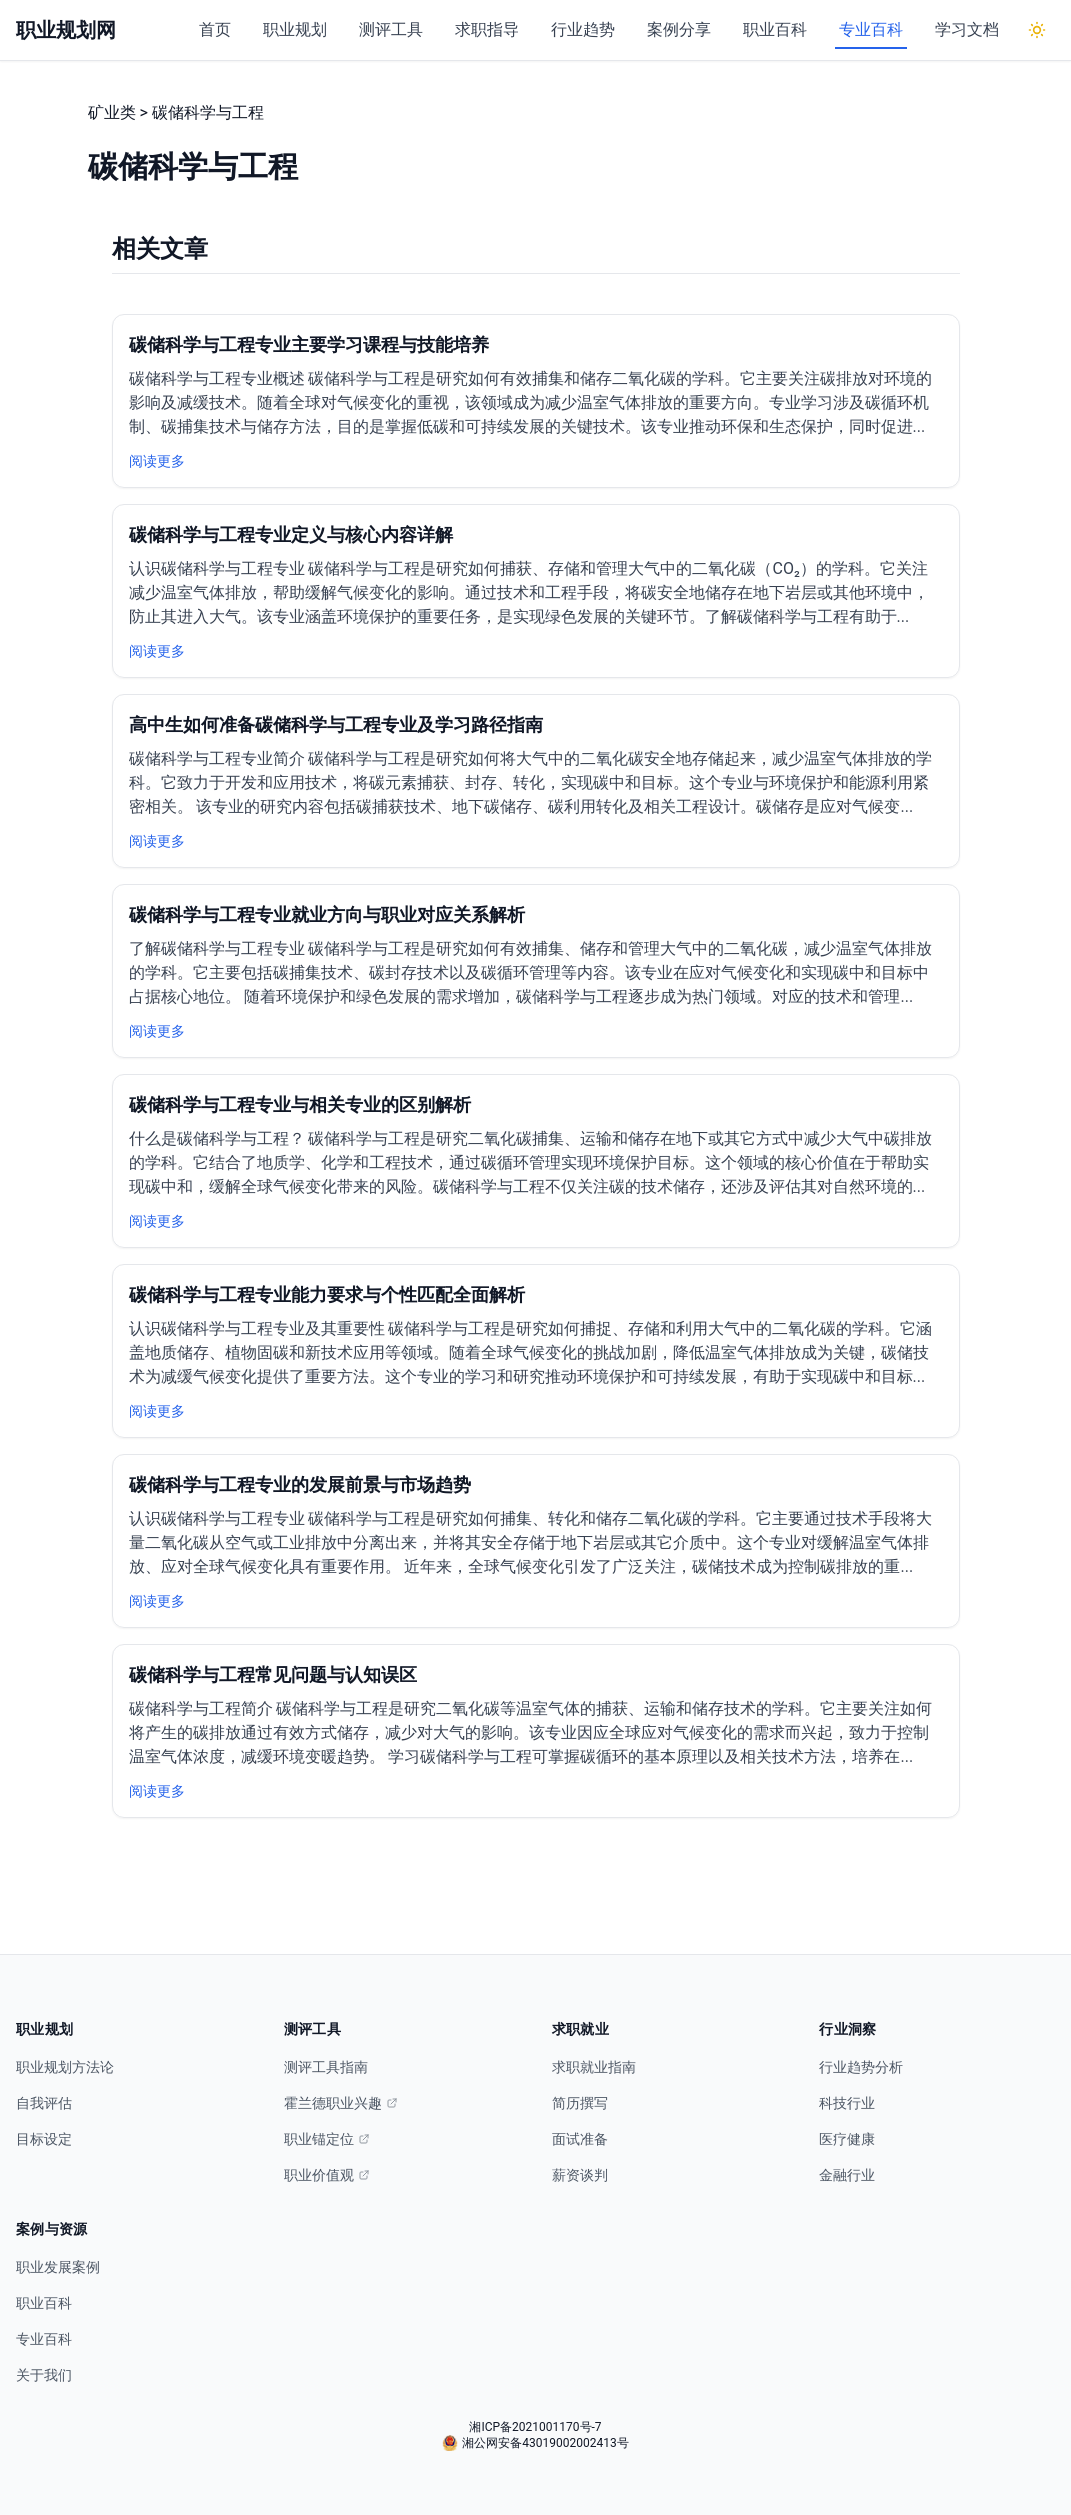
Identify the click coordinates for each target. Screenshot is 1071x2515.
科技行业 (847, 2103)
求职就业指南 (594, 2067)
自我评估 (44, 2103)
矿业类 (112, 112)
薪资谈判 (580, 2175)
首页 (215, 29)
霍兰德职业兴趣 (341, 2103)
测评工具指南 (326, 2067)
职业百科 (775, 29)
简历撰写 (580, 2103)
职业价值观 (327, 2175)
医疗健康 (847, 2139)
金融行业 (847, 2175)
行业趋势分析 (861, 2067)
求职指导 (487, 29)
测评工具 (391, 29)
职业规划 (295, 29)
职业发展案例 (58, 2267)
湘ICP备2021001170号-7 (535, 2427)
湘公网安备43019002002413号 (535, 2443)
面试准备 (580, 2139)
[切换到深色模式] (1037, 30)
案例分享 (679, 29)
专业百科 (871, 29)
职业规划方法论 (65, 2067)
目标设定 (44, 2139)
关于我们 (44, 2375)
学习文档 (967, 29)
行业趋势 (583, 29)
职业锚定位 (327, 2139)
